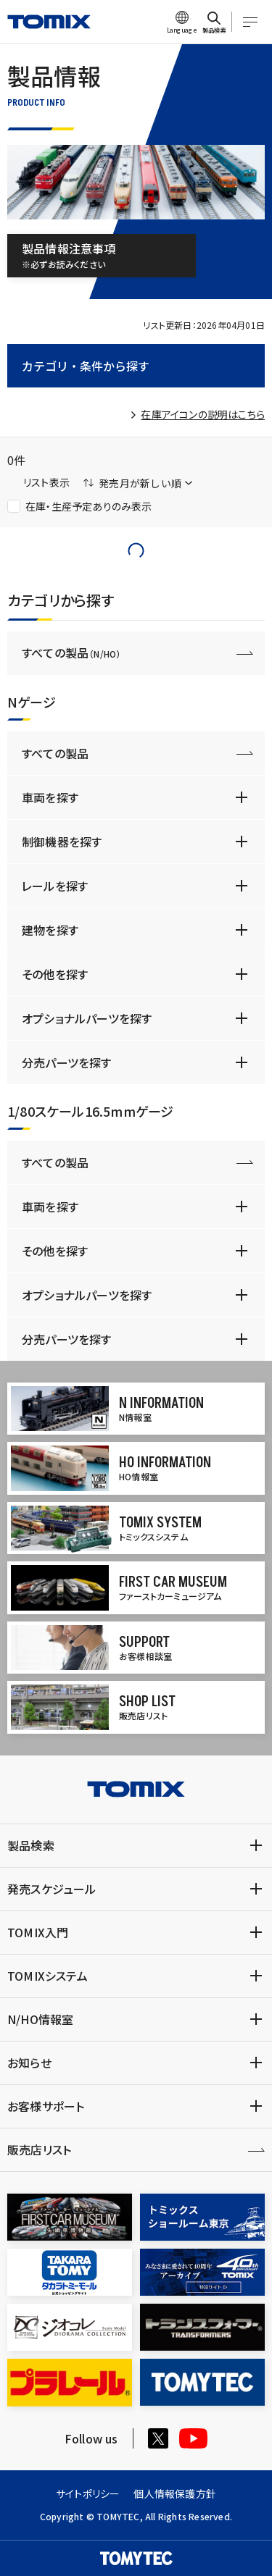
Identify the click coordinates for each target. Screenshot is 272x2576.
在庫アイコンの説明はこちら (203, 414)
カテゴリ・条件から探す (85, 365)
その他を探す (55, 974)
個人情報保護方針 (174, 2493)
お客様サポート (45, 2106)
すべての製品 (71, 652)
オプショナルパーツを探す (87, 1018)
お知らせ (29, 2062)
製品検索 (30, 1845)
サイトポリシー (88, 2493)
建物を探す (50, 930)
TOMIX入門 (37, 1932)
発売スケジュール (51, 1888)
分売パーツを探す (67, 1062)
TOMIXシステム (47, 1975)
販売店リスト (39, 2149)
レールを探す (55, 885)
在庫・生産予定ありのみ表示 (79, 506)
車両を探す (50, 797)
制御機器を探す (62, 841)
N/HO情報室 (40, 2019)
